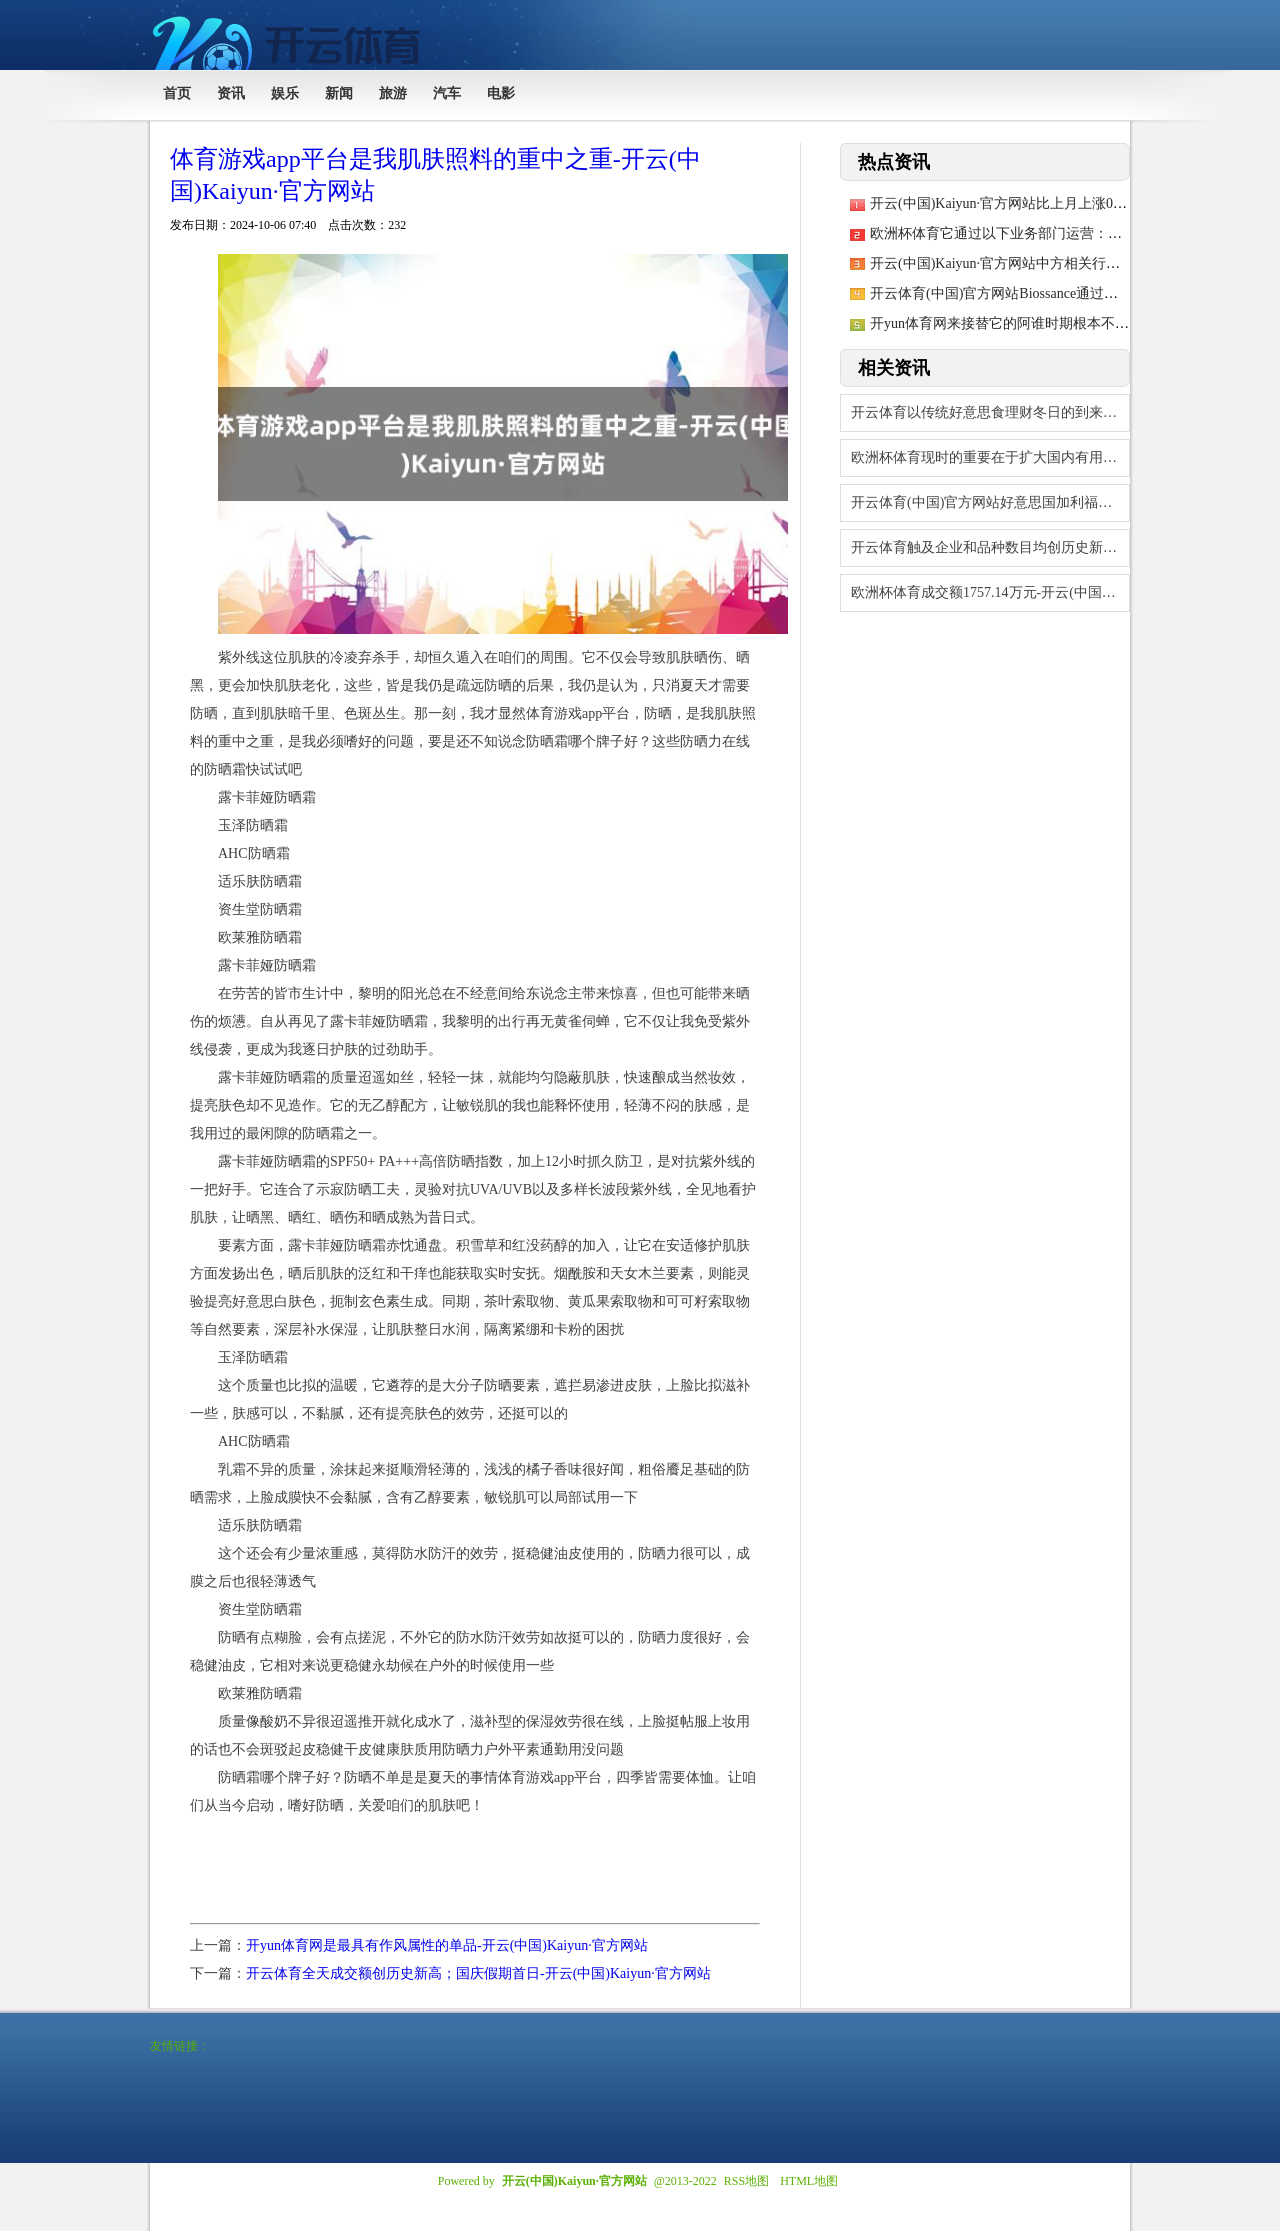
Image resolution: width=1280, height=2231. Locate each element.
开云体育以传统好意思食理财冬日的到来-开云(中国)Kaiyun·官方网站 (990, 412)
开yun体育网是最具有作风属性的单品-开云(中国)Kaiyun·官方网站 (447, 1945)
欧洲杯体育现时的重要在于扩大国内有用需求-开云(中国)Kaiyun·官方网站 (990, 457)
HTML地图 (809, 2181)
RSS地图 (746, 2181)
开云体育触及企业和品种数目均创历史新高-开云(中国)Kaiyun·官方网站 (990, 547)
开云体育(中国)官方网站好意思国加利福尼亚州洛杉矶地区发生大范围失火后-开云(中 (990, 502)
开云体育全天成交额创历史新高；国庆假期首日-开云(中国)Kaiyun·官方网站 (478, 1973)
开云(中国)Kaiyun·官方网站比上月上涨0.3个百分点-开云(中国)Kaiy (1073, 203)
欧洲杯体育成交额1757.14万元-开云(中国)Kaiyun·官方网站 (990, 592)
